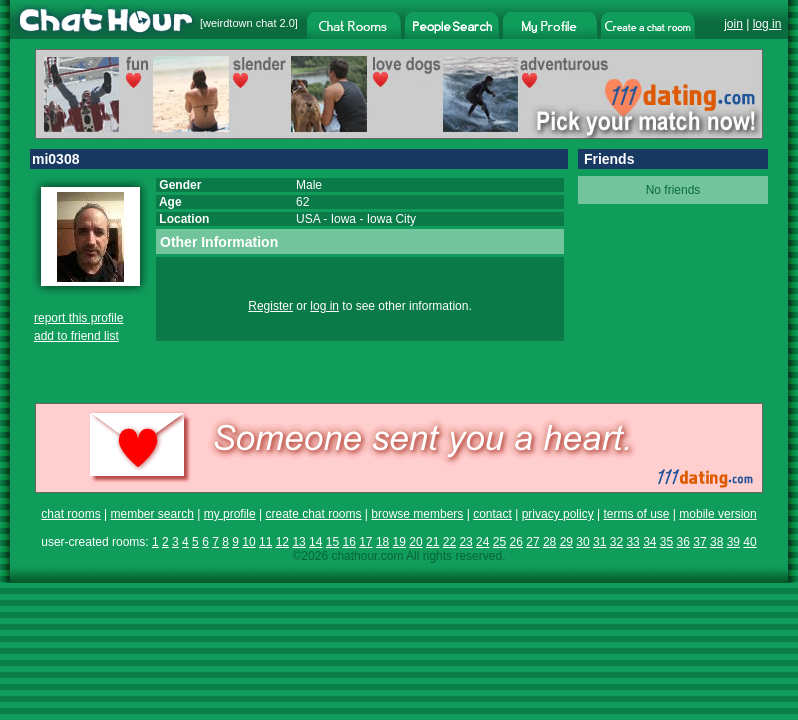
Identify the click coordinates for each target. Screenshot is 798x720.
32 (616, 542)
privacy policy (558, 514)
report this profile (78, 318)
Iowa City (391, 219)
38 (716, 542)
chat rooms (70, 514)
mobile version (717, 514)
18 (382, 542)
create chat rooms (313, 514)
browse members (417, 514)
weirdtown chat (239, 23)
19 (399, 542)
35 (666, 542)
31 (599, 542)
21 (432, 542)
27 (532, 542)
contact (492, 514)
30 (582, 542)
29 (566, 542)
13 (298, 542)
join (733, 24)
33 (632, 542)
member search (151, 514)
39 (733, 542)
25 (499, 542)
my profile (230, 514)
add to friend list (76, 336)
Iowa (343, 219)
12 (282, 542)
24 (482, 542)
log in (767, 24)
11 (265, 542)
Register (270, 306)
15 (332, 542)
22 (449, 542)
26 (516, 542)
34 (649, 542)
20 (415, 542)
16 (348, 542)
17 (365, 542)
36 (683, 542)
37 (699, 542)
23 (465, 542)
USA (308, 219)
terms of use (636, 514)
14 (315, 542)
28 (549, 542)
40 (749, 542)
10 (248, 542)
